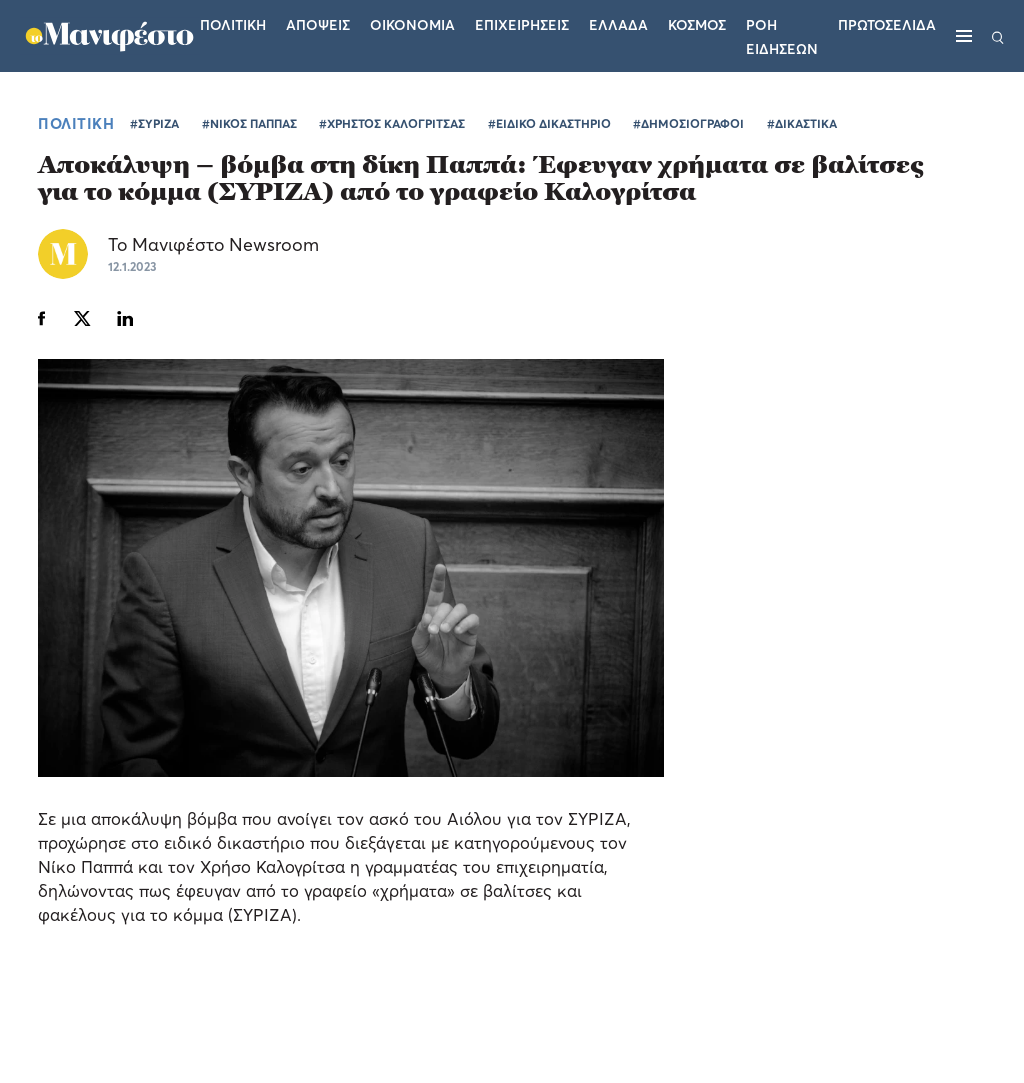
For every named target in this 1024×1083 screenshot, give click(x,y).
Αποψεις (318, 24)
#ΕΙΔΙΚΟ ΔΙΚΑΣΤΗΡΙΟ (549, 123)
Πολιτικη (233, 24)
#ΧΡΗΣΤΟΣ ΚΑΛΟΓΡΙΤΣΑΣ (392, 123)
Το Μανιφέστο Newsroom (213, 244)
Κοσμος (697, 24)
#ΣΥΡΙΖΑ (154, 123)
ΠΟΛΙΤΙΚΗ (76, 123)
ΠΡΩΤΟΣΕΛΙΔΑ (887, 24)
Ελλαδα (618, 24)
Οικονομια (412, 24)
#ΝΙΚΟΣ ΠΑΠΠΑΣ (249, 123)
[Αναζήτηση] (998, 36)
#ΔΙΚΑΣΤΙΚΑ (802, 123)
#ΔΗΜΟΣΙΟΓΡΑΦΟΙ (688, 123)
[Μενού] (964, 36)
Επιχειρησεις (522, 24)
